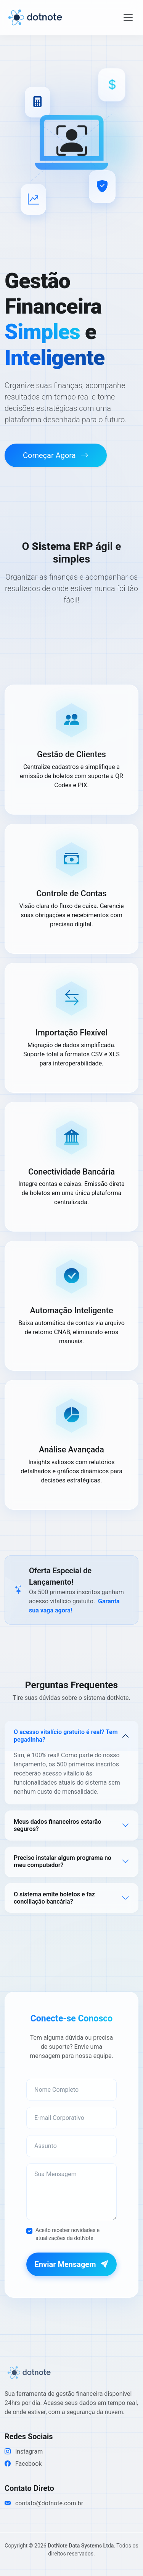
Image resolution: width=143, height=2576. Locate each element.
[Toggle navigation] (128, 17)
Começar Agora (55, 455)
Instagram (24, 2451)
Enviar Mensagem (72, 2264)
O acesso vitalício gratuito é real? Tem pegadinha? (66, 1735)
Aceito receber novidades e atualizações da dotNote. (67, 2234)
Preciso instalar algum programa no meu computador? (62, 1861)
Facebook (23, 2463)
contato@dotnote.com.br (44, 2503)
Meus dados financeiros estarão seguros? (57, 1825)
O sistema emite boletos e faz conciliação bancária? (54, 1898)
